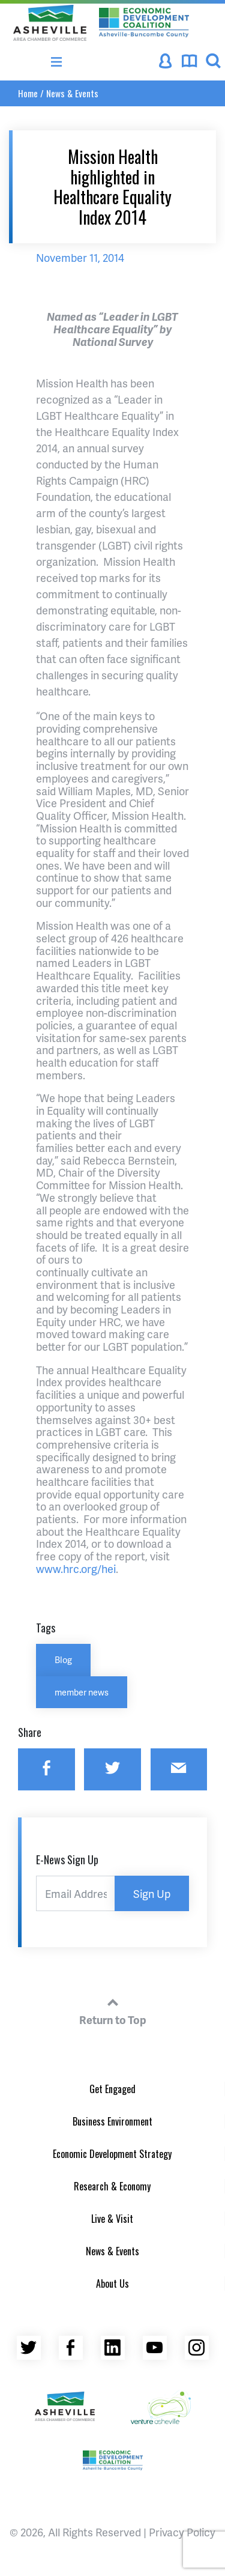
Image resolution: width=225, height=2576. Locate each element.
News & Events (72, 93)
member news (82, 1692)
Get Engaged (112, 2089)
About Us (112, 2283)
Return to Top (112, 2009)
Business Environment (112, 2121)
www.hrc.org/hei (76, 1568)
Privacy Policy (182, 2531)
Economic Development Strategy (112, 2154)
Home (28, 93)
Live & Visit (112, 2218)
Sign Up (151, 1893)
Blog (63, 1659)
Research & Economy (112, 2186)
